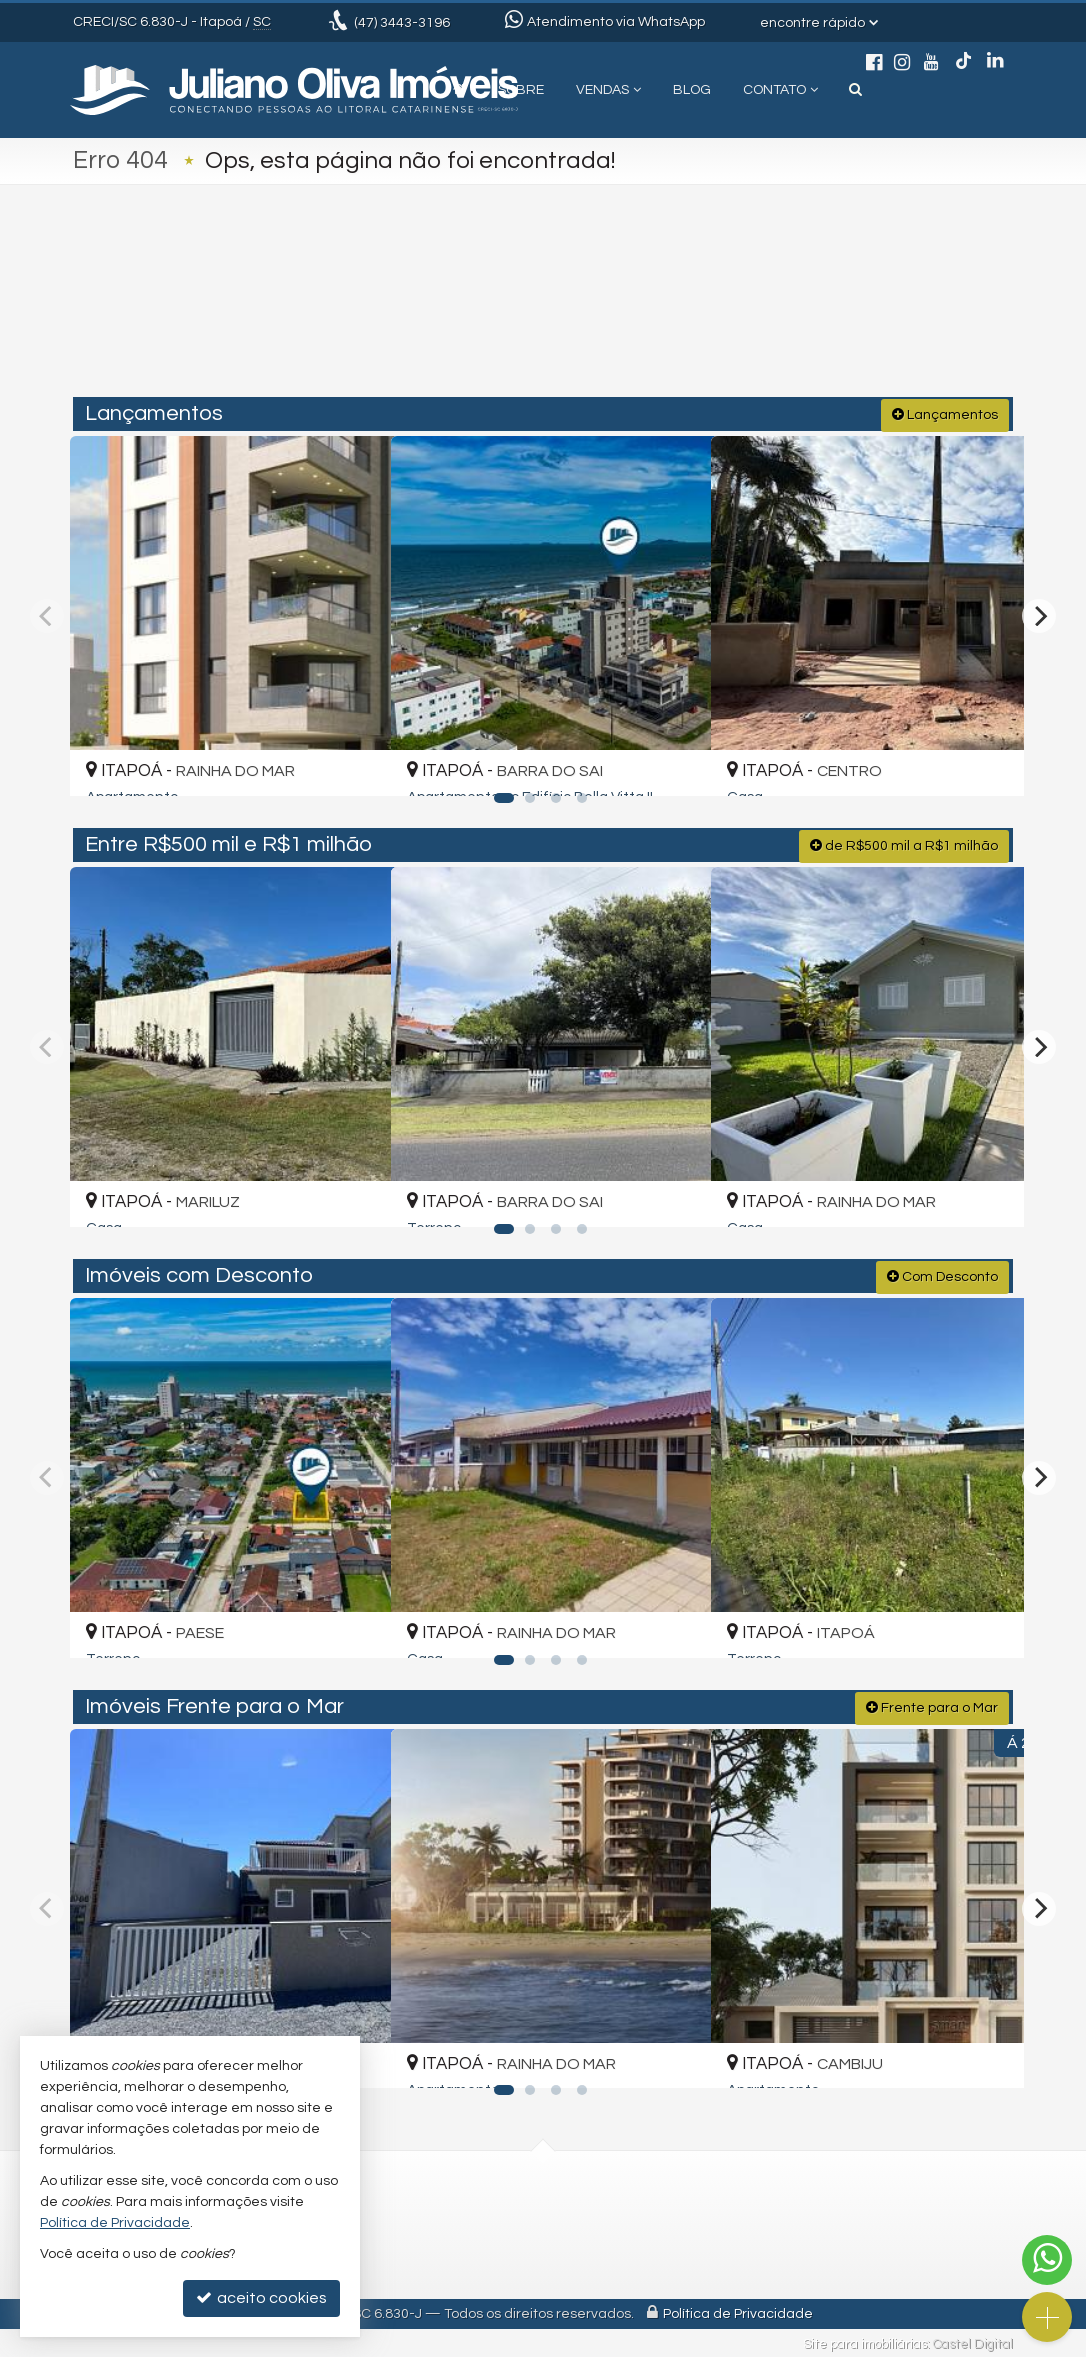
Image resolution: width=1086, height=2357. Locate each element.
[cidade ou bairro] (692, 312)
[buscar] (817, 312)
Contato (780, 90)
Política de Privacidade (738, 2312)
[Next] (1039, 614)
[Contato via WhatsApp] (1047, 2260)
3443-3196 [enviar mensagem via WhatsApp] (402, 23)
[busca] (855, 90)
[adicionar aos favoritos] (352, 761)
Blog (692, 90)
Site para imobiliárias (865, 2342)
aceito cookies (261, 2297)
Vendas (608, 90)
